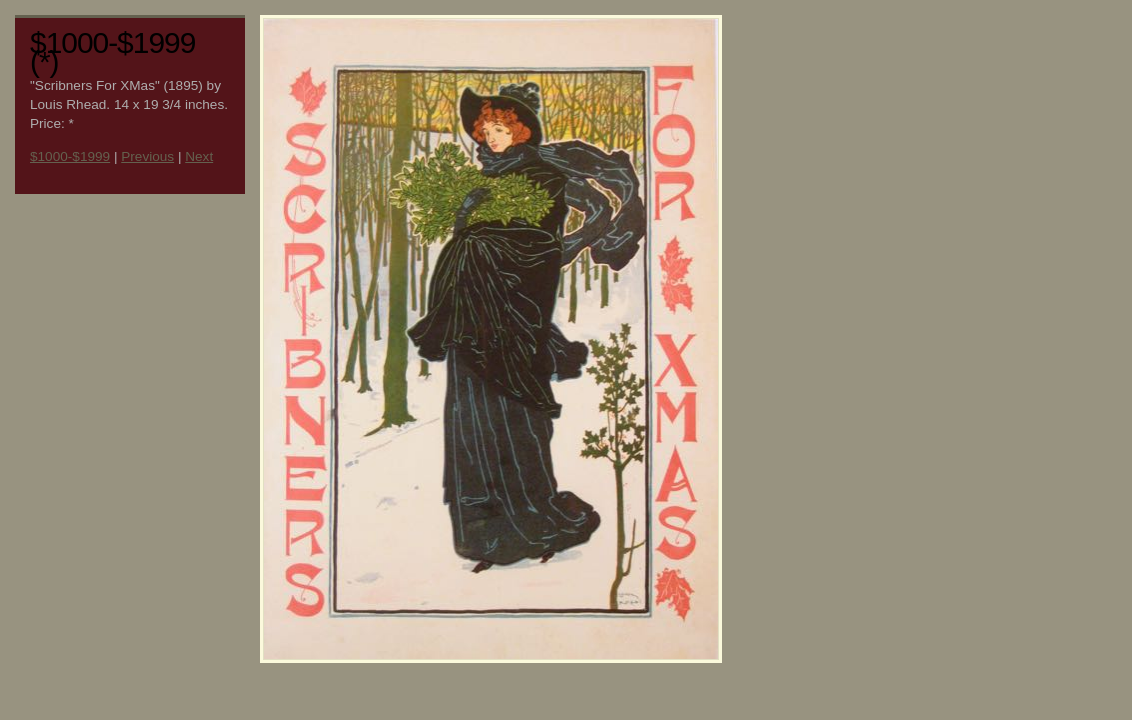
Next (199, 156)
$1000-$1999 (70, 156)
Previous (147, 156)
